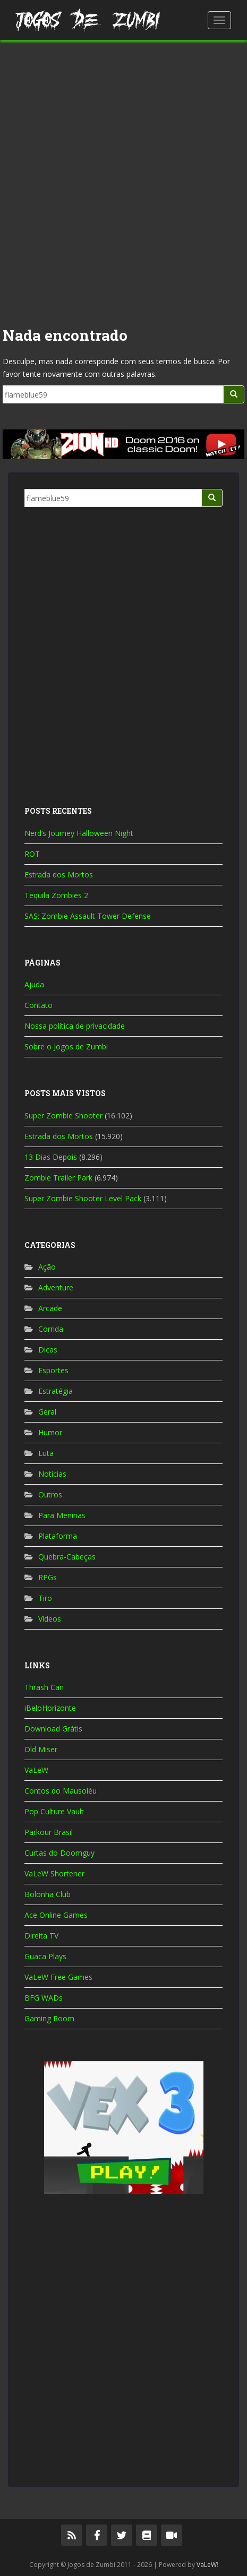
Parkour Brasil (48, 1832)
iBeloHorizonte (50, 1708)
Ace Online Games (56, 1915)
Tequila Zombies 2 (56, 895)
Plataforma (57, 1536)
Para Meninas (62, 1515)
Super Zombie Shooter (63, 1115)
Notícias (52, 1474)
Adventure (55, 1287)
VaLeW (36, 1770)
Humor (50, 1432)
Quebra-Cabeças (67, 1557)
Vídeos (49, 1619)
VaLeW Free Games (58, 1977)
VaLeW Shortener (54, 1873)
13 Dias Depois (50, 1157)
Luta (46, 1453)
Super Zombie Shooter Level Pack (82, 1198)
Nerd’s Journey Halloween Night (78, 833)
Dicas (47, 1350)
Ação (47, 1267)
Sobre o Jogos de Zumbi (66, 1046)
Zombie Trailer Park (58, 1178)
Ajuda (34, 984)
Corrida (50, 1329)
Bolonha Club (47, 1894)
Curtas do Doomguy (59, 1853)
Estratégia (55, 1391)
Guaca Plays (45, 1956)
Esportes (53, 1370)
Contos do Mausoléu (60, 1791)
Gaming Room (49, 2018)
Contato (38, 1005)
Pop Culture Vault (54, 1811)
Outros (50, 1494)
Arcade (50, 1308)
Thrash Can (44, 1687)
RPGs (47, 1577)
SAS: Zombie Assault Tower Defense (87, 916)
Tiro (45, 1598)
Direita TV (41, 1936)
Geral (47, 1412)
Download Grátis (53, 1729)
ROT (32, 854)
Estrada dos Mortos (58, 874)
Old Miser (40, 1749)
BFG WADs (43, 1998)
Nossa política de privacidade (74, 1026)
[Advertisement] (123, 178)
